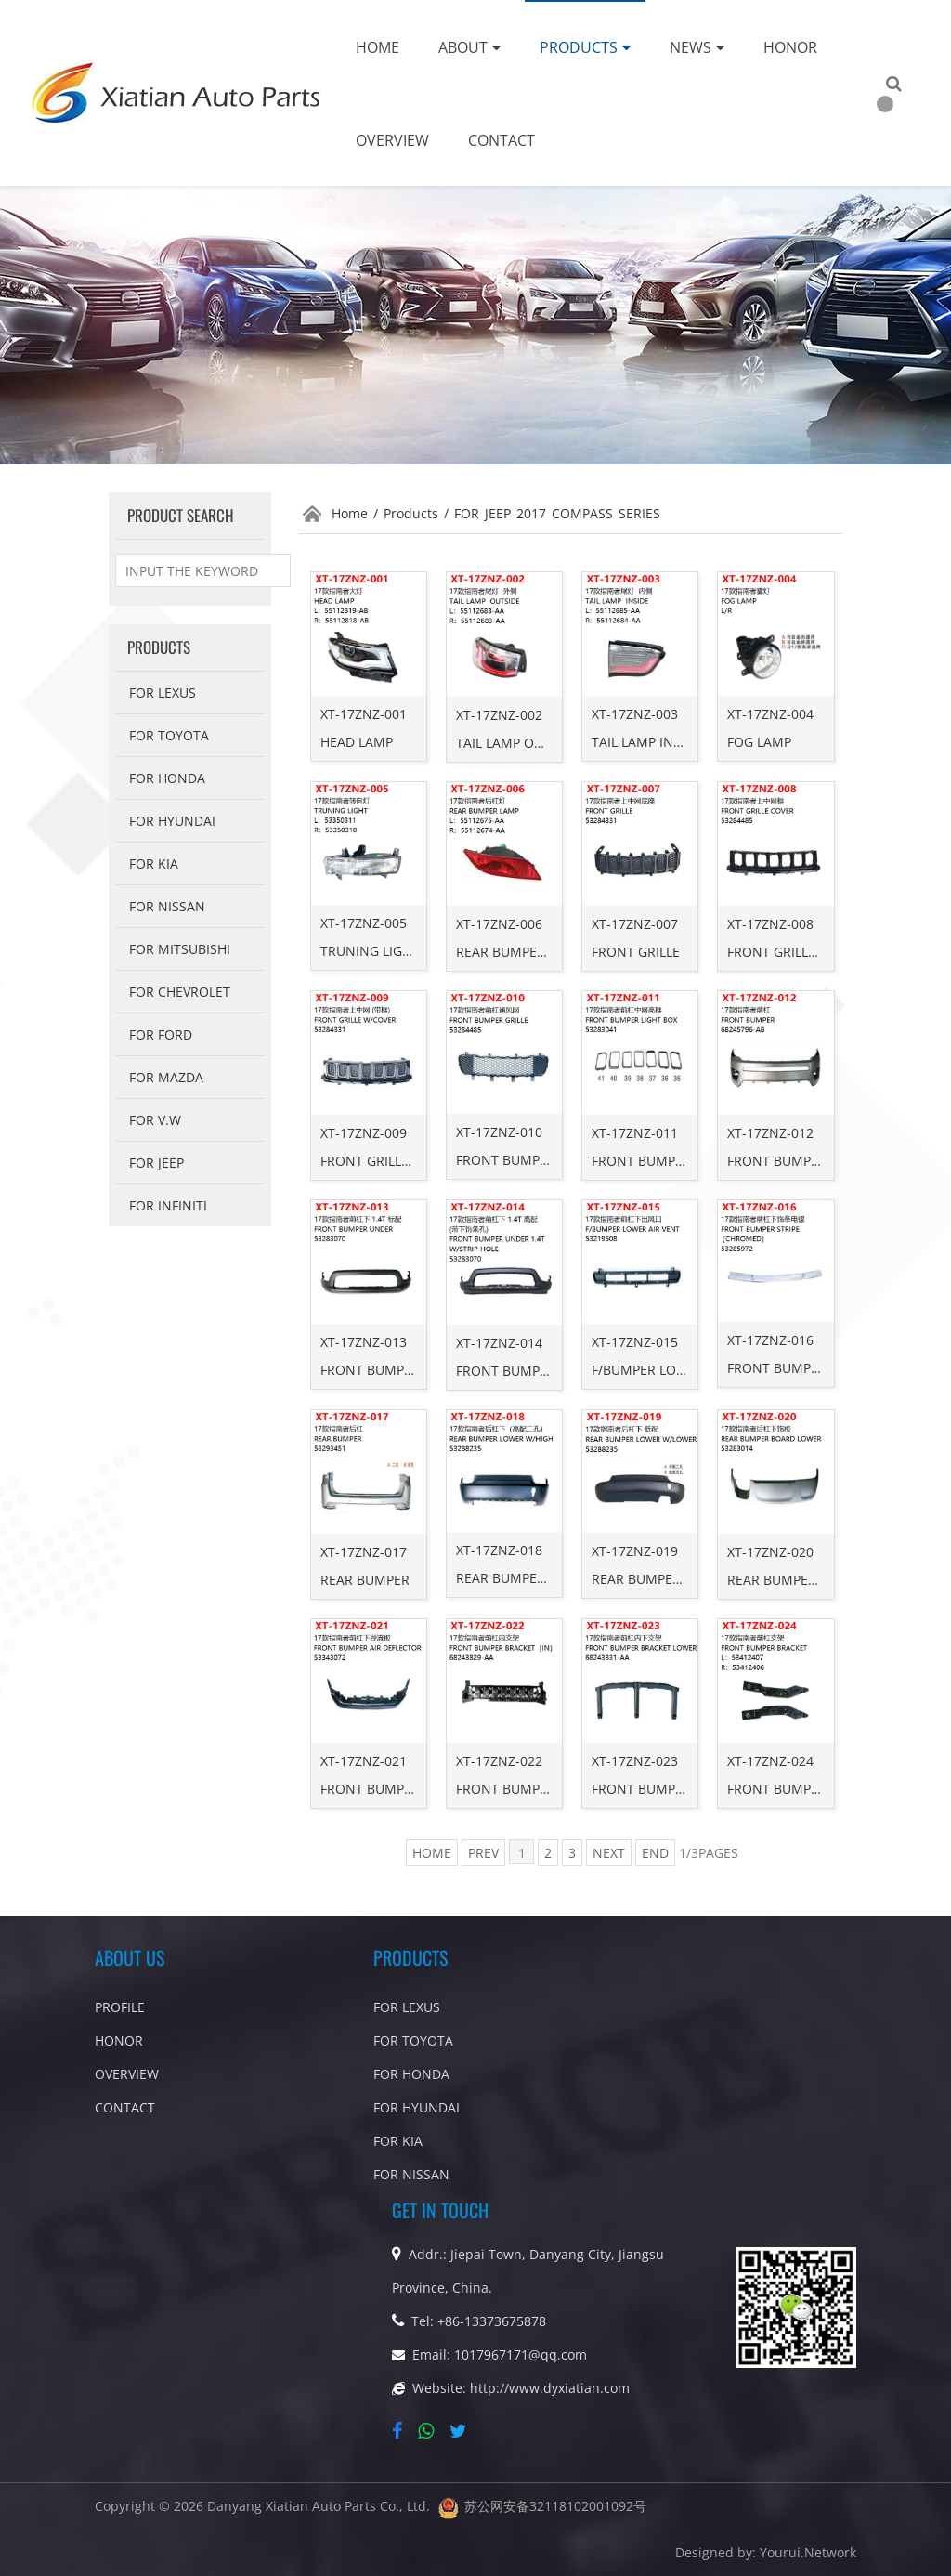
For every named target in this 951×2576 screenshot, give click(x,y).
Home (377, 47)
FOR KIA (153, 863)
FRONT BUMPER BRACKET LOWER (696, 1789)
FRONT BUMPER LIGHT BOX (676, 1161)
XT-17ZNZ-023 (635, 1761)
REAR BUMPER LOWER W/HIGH (550, 1578)
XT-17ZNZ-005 (363, 923)
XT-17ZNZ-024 (770, 1761)
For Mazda (166, 1077)
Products (585, 47)
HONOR (119, 2040)
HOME (431, 1853)
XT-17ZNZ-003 (635, 714)
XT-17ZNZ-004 (770, 714)
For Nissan (167, 906)
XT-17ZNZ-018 (499, 1550)
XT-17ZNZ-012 (770, 1133)
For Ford (160, 1034)
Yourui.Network (808, 2552)
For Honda (167, 778)
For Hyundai (172, 821)
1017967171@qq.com (520, 2354)
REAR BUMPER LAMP (519, 952)
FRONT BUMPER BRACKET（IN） (556, 1789)
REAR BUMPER (365, 1580)
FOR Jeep (156, 1162)
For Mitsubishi (179, 949)
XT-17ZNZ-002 (499, 715)
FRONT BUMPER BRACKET (807, 1789)
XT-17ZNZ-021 (363, 1761)
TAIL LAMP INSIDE (646, 742)
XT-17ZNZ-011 (635, 1133)
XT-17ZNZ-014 (499, 1343)
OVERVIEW (127, 2074)
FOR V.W (155, 1120)
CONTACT (125, 2107)
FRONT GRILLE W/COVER (395, 1161)
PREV (483, 1853)
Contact (501, 140)
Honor (790, 47)
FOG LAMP (759, 742)
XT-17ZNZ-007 (635, 924)
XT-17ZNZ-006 (499, 924)
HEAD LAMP (356, 742)
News (697, 47)
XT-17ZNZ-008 (770, 924)
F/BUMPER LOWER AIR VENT (678, 1370)
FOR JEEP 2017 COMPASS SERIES (557, 513)
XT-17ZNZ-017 (363, 1552)
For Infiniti (168, 1205)
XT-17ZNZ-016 (770, 1340)
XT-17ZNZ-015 (635, 1342)
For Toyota (169, 735)
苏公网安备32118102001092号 (555, 2506)
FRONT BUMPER (777, 1161)
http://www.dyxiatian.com (550, 2388)
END (655, 1853)
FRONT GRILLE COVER (794, 952)
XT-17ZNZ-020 (770, 1552)
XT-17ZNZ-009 (363, 1133)
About (469, 47)
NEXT (609, 1853)
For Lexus (162, 692)
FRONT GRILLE (636, 952)
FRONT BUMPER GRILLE (528, 1160)
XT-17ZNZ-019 (635, 1551)
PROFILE (120, 2007)
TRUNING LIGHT (369, 951)
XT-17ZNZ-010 (499, 1132)
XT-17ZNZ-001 (363, 714)
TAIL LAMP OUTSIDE (517, 743)
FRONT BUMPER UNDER (394, 1370)
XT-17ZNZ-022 (499, 1761)
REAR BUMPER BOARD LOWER (820, 1580)
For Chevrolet (179, 991)
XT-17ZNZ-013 (363, 1342)
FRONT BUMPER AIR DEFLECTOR (419, 1789)
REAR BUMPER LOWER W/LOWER (693, 1579)
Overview (392, 140)
